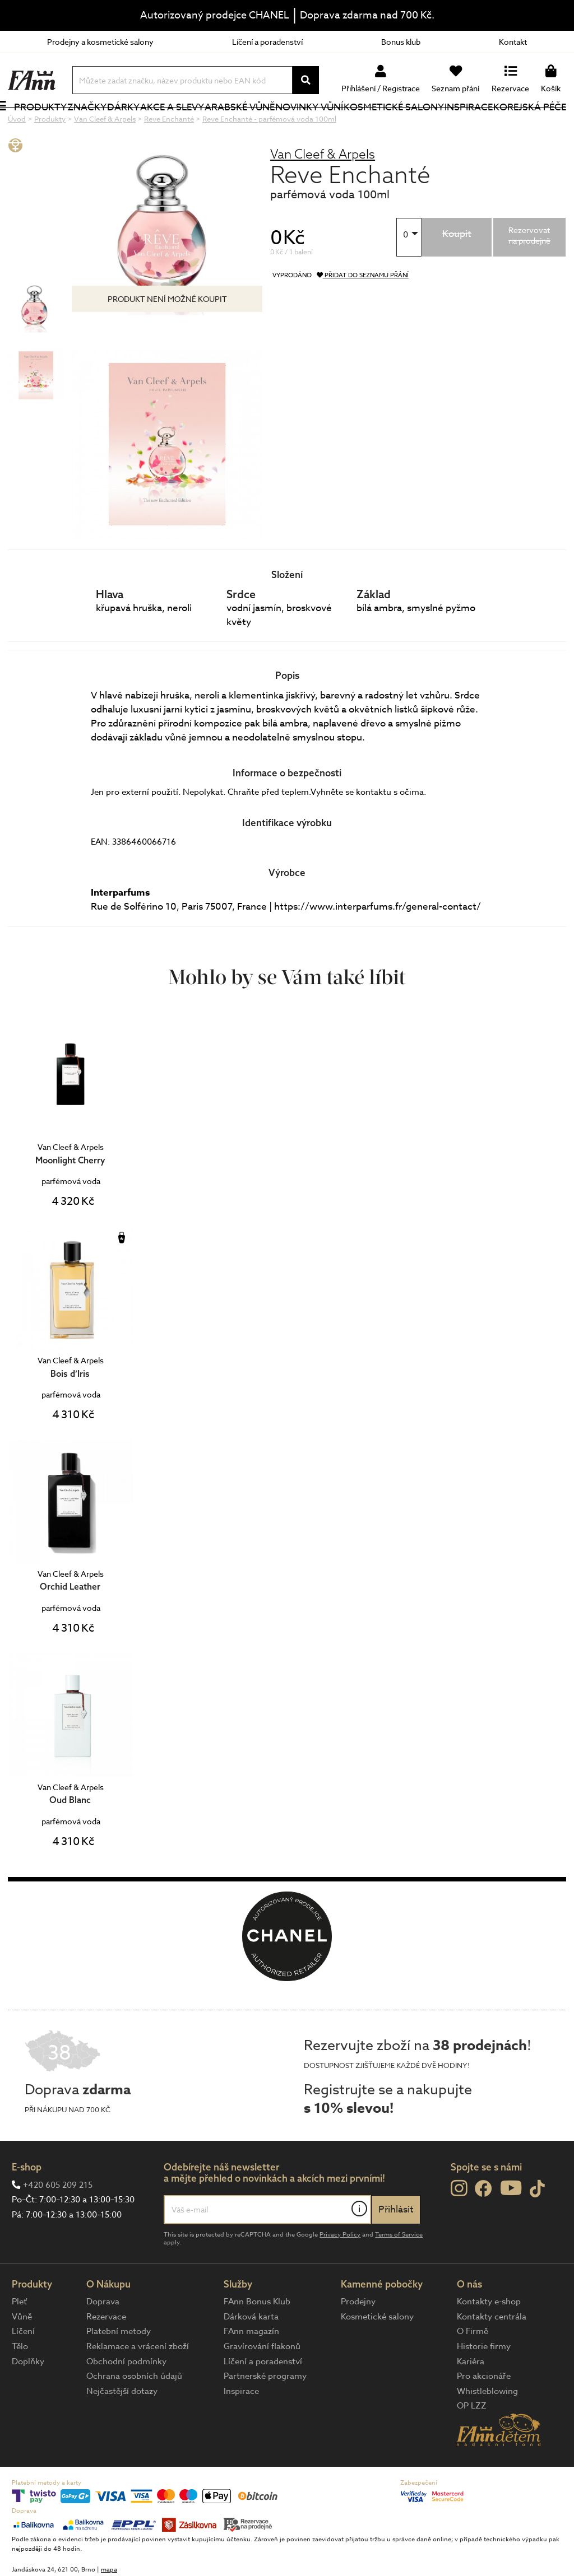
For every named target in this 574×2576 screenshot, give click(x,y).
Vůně (22, 2354)
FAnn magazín (251, 2369)
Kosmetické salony (378, 125)
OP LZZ (472, 2443)
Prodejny (358, 2339)
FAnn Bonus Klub (257, 2339)
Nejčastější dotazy (122, 2429)
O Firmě (472, 2369)
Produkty (34, 133)
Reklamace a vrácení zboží (137, 2384)
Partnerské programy (265, 2413)
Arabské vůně (233, 125)
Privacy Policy (340, 2272)
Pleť (19, 2339)
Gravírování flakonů (262, 2384)
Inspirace (470, 126)
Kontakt (513, 41)
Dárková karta (251, 2354)
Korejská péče (518, 125)
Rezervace (106, 2354)
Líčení (23, 2369)
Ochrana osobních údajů (134, 2413)
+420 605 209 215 (57, 2222)
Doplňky (28, 2399)
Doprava (102, 2339)
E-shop (26, 2204)
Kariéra (470, 2399)
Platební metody (118, 2369)
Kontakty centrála (491, 2354)
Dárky (134, 126)
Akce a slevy (167, 125)
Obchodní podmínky (126, 2399)
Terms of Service (399, 2272)
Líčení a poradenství (267, 41)
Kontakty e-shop (489, 2339)
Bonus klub (400, 41)
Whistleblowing (487, 2429)
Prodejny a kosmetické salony (100, 41)
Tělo (20, 2384)
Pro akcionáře (484, 2413)
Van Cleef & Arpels (322, 191)
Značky (98, 126)
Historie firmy (484, 2384)
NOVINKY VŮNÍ (303, 125)
